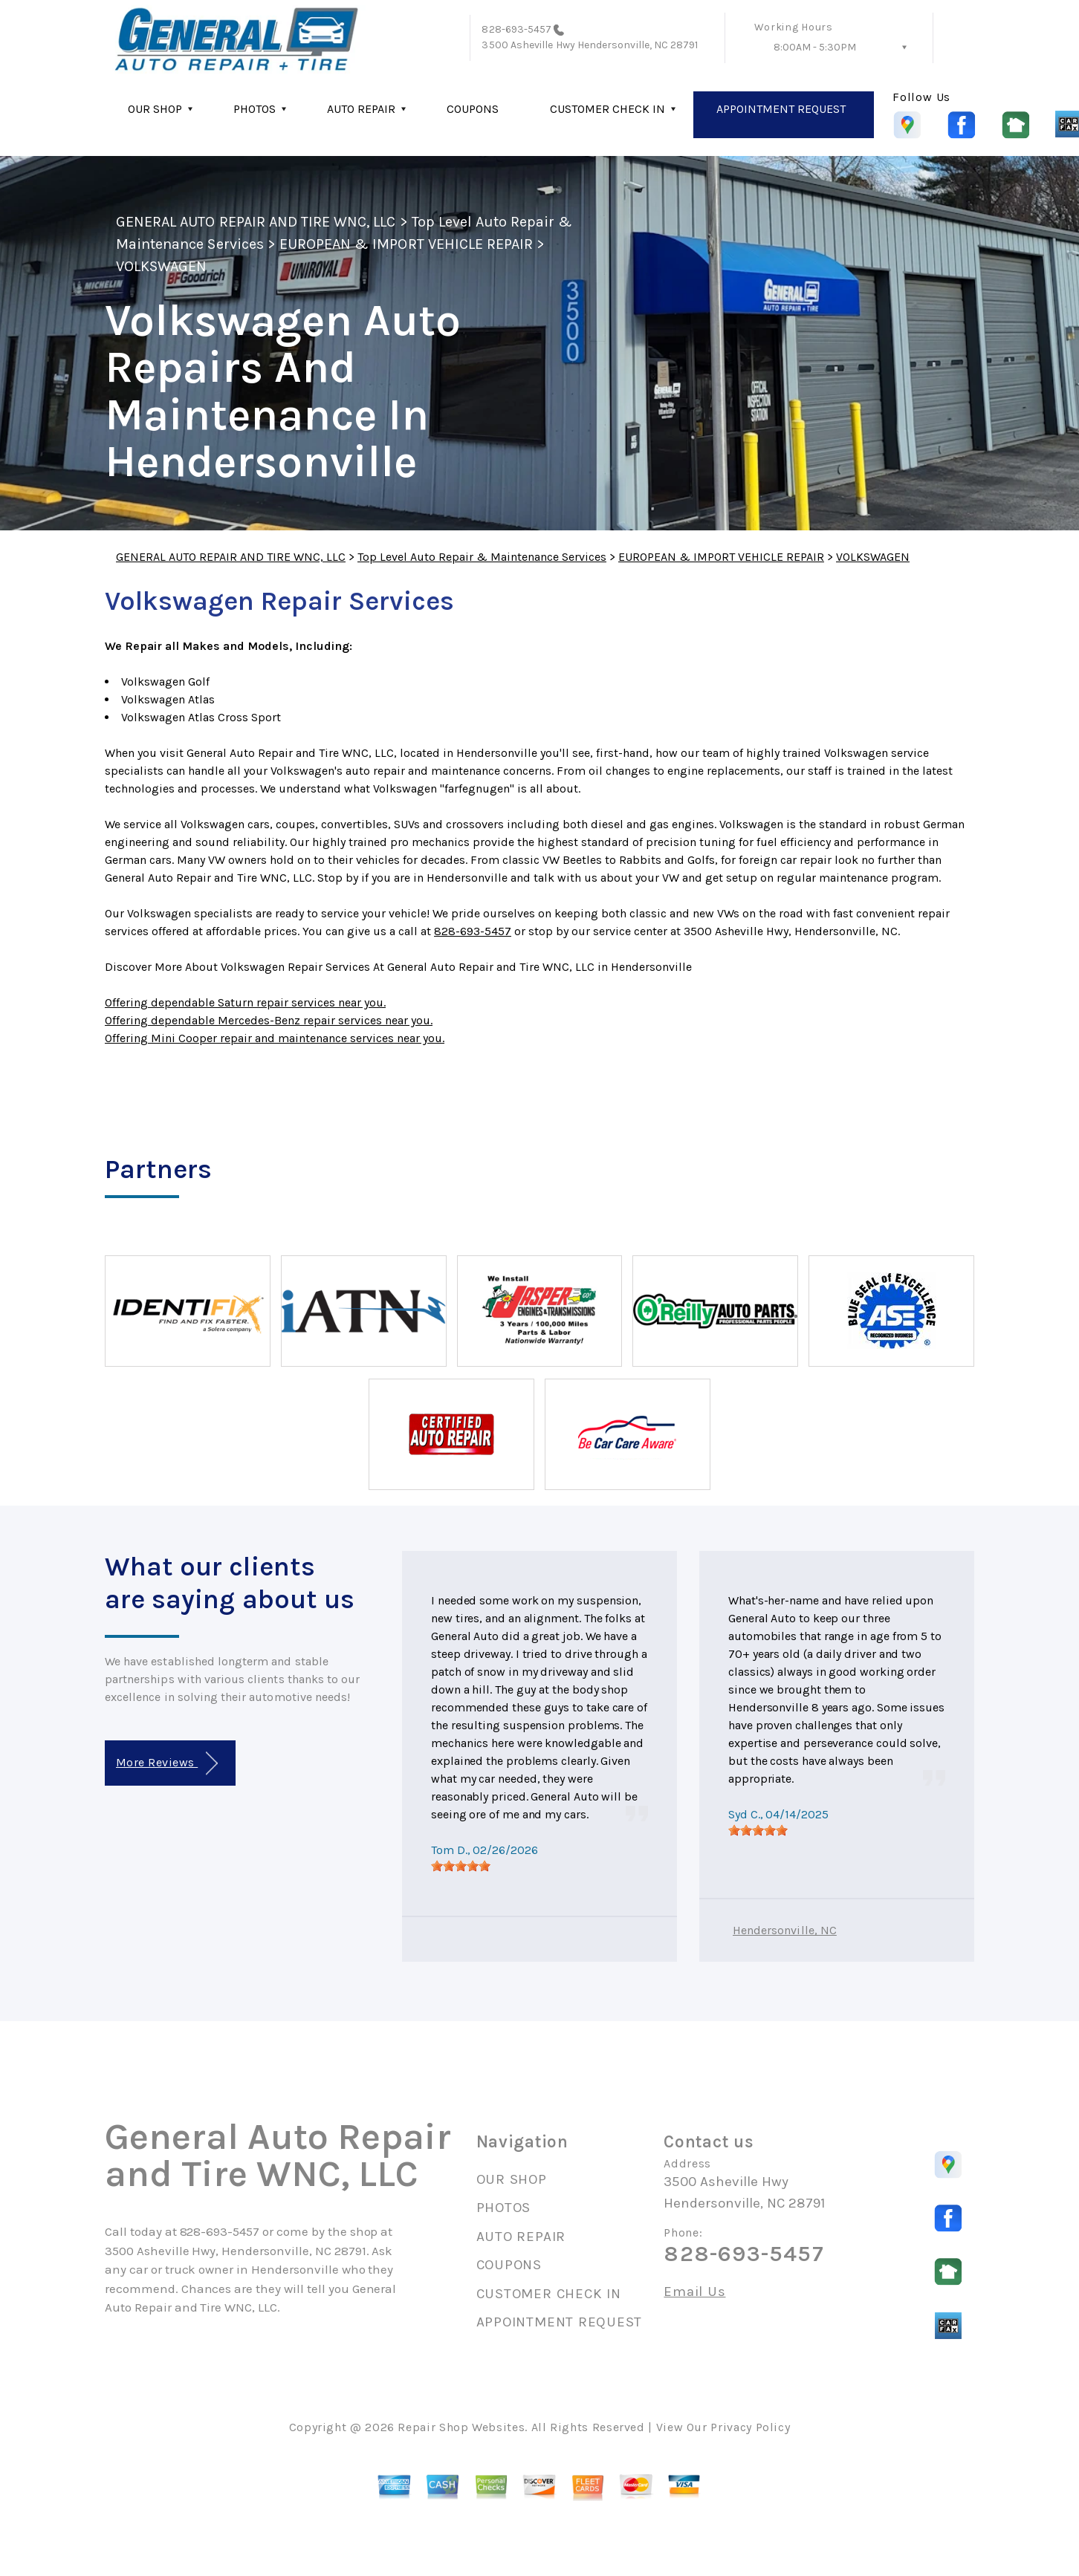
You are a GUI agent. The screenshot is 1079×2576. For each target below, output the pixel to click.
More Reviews (167, 1764)
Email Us (694, 2292)
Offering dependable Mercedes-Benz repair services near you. (268, 1020)
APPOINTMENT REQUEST (781, 109)
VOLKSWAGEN (161, 266)
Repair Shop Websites (461, 2427)
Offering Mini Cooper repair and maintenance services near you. (274, 1038)
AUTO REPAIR (361, 109)
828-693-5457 (516, 29)
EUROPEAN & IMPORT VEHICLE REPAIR (406, 244)
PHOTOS (254, 109)
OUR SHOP (155, 109)
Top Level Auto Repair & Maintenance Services (481, 557)
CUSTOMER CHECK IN (607, 109)
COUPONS (473, 109)
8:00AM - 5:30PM (815, 47)
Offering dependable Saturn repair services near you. (245, 1002)
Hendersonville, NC (785, 1930)
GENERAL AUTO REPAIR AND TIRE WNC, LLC (255, 221)
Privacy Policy (750, 2427)
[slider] (460, 1866)
